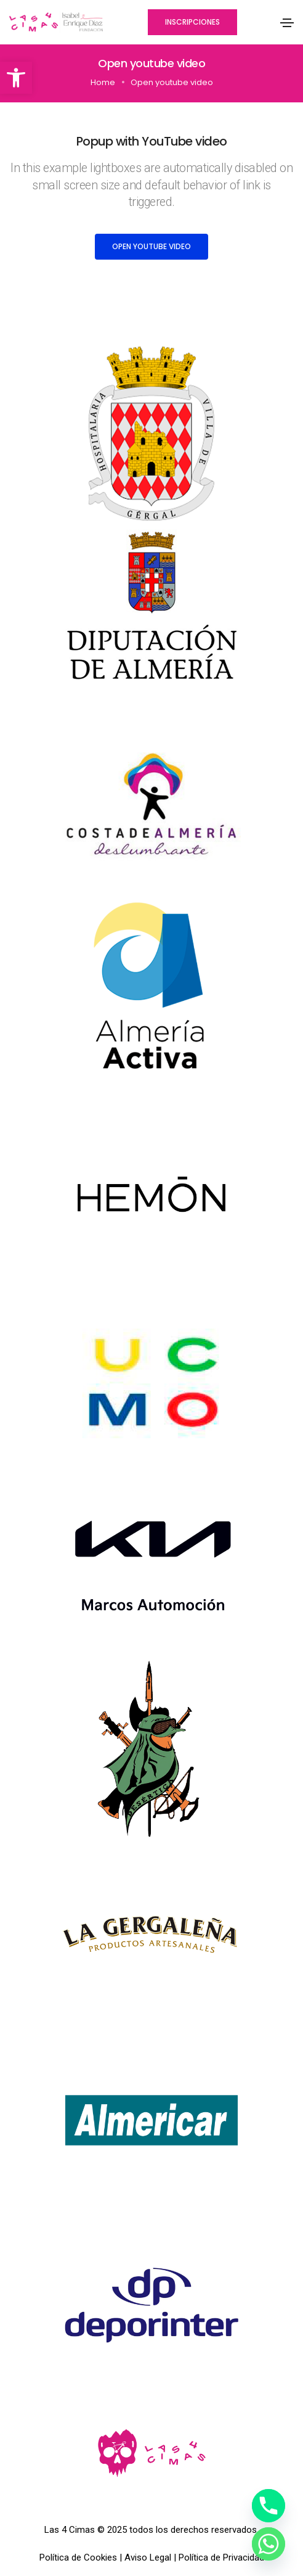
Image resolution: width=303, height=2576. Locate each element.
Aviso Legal (147, 2557)
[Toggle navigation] (287, 23)
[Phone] (268, 2505)
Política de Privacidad (221, 2557)
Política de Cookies (78, 2557)
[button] (16, 78)
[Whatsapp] (268, 2544)
